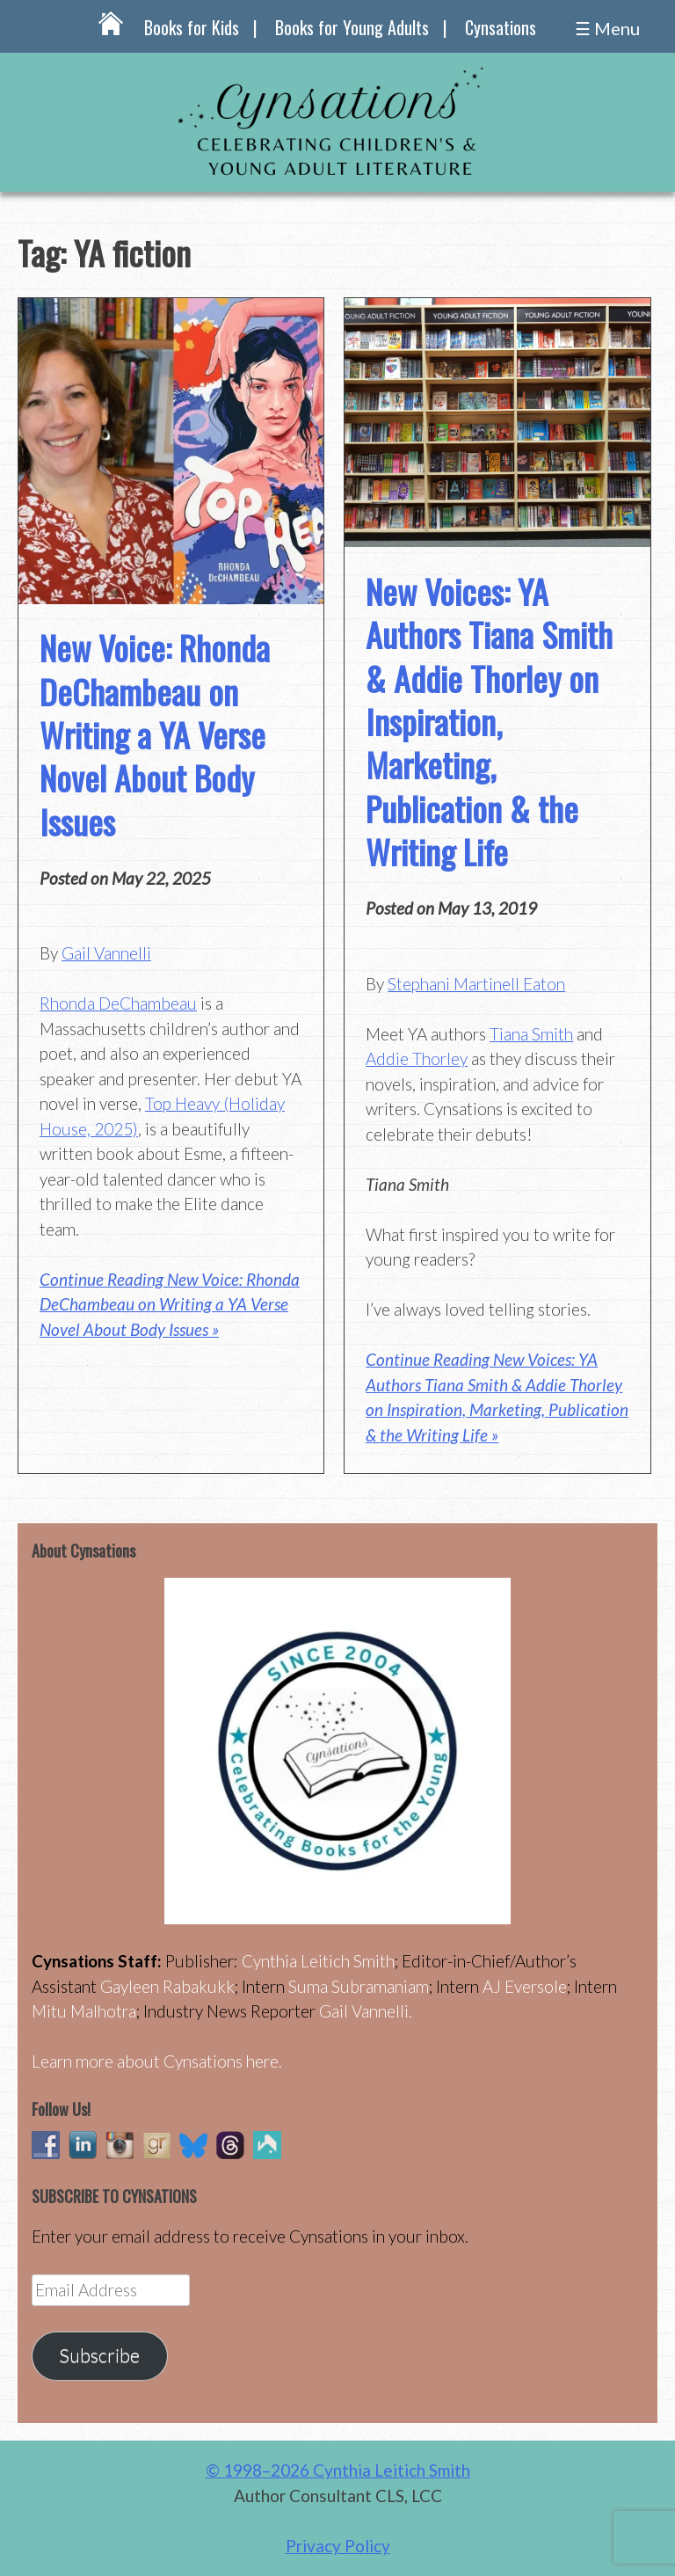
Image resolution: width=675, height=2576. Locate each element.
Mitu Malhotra (84, 2011)
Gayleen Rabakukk (167, 1986)
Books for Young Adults (352, 27)
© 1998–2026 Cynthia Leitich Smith (338, 2470)
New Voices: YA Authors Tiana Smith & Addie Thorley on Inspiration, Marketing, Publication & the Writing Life (489, 721)
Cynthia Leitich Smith (318, 1961)
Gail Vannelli (106, 953)
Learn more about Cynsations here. (157, 2061)
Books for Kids (191, 27)
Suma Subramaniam (358, 1986)
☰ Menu (607, 28)
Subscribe (99, 2355)
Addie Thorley (417, 1058)
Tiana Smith (531, 1034)
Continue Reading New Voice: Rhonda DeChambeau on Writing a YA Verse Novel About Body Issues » (170, 1304)
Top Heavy (182, 1103)
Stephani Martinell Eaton (476, 984)
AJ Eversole (525, 1986)
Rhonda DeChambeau (118, 1003)
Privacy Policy (338, 2546)
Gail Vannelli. (365, 2011)
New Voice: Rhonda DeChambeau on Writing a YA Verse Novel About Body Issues (155, 734)
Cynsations (500, 27)
